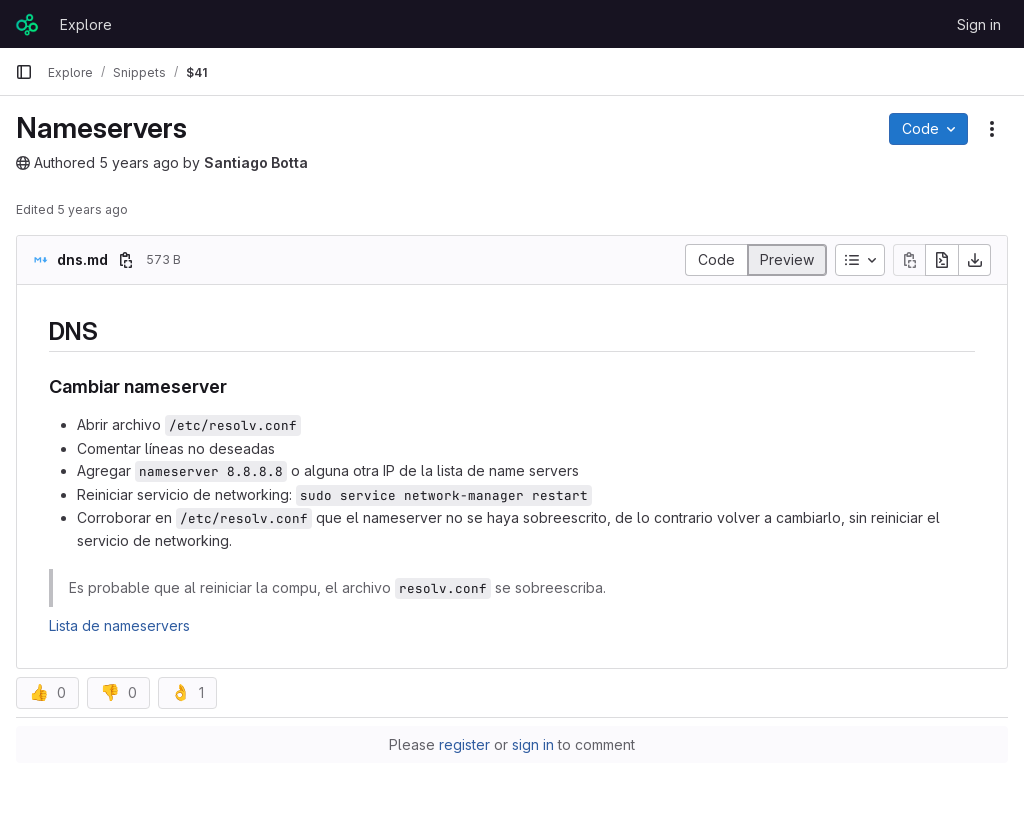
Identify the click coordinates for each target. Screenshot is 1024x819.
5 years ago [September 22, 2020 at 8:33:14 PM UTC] (92, 209)
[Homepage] (27, 24)
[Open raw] (942, 260)
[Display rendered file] (787, 260)
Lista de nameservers (119, 625)
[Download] (975, 260)
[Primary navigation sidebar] (24, 72)
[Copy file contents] (909, 260)
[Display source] (716, 260)
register (464, 744)
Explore (86, 24)
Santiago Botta (256, 162)
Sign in (979, 24)
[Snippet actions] (992, 129)
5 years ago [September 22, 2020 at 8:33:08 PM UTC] (139, 162)
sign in (533, 744)
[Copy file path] (126, 260)
